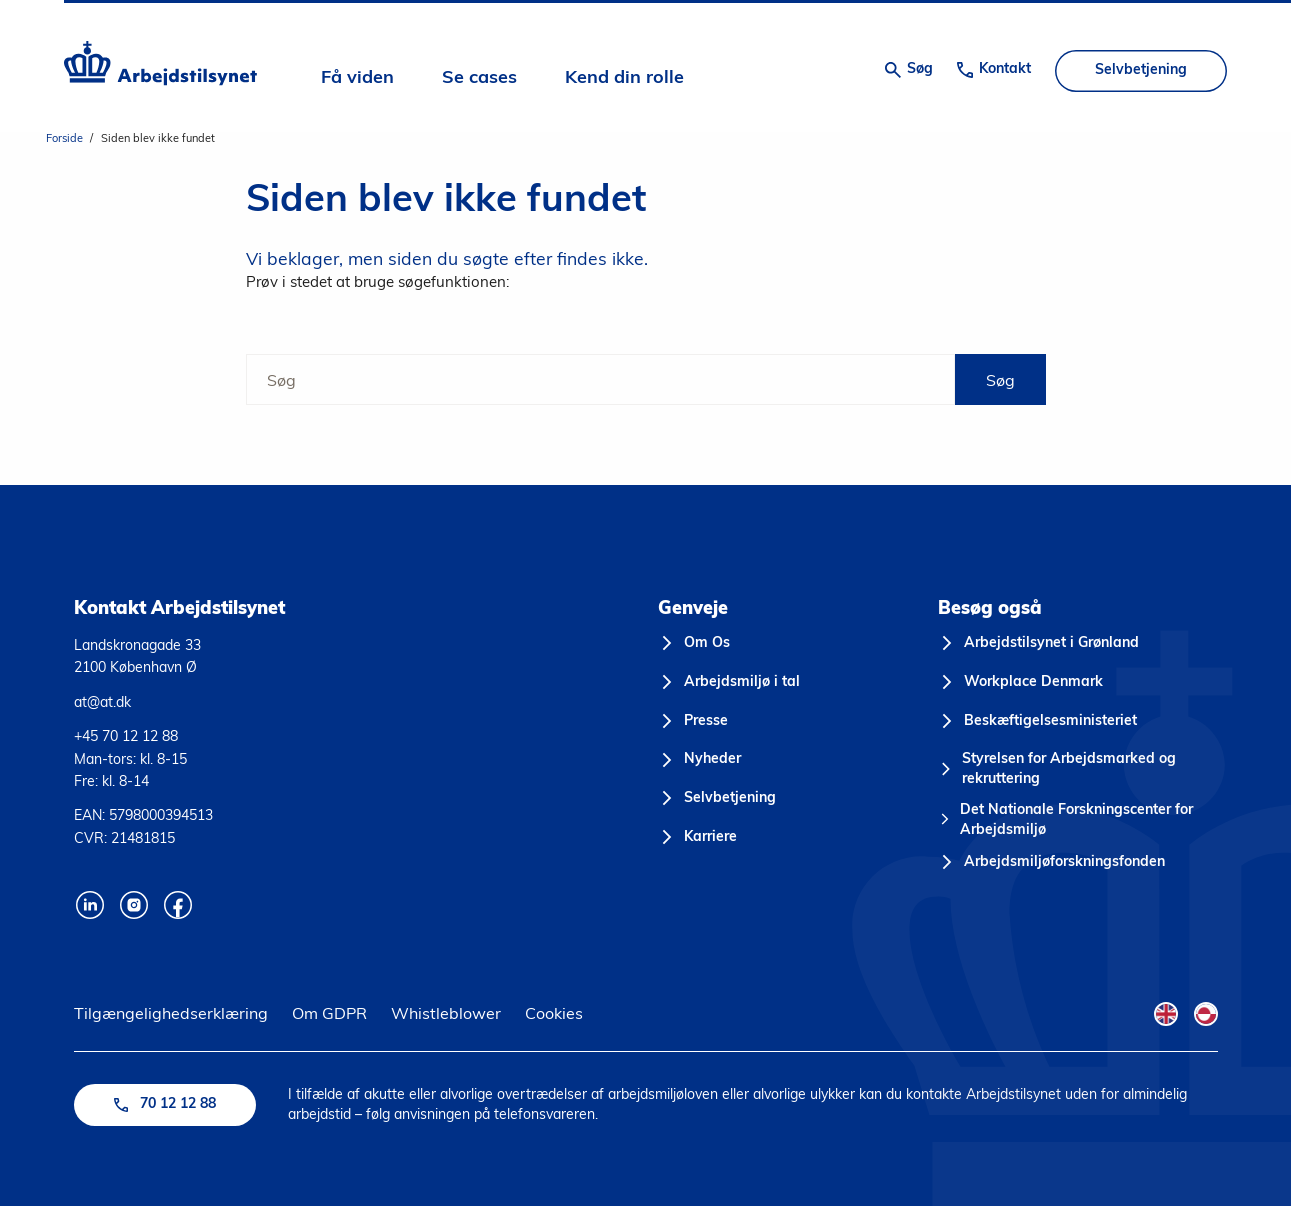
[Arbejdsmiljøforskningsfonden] (1052, 863)
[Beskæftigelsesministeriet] (1038, 722)
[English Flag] (1166, 1014)
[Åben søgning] (909, 70)
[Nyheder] (700, 760)
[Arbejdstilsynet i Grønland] (1039, 644)
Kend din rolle (624, 78)
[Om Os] (694, 644)
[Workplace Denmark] (1021, 683)
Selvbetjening (1141, 70)
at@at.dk (102, 702)
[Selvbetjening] (717, 799)
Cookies (554, 1013)
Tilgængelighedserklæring (171, 1013)
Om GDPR (329, 1013)
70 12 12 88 (165, 1104)
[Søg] (601, 379)
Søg (1000, 380)
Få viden (357, 78)
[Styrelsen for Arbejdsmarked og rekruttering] (1078, 769)
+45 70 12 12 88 (126, 736)
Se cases (479, 78)
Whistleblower (446, 1013)
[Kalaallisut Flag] (1206, 1014)
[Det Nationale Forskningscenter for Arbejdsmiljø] (1078, 820)
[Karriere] (698, 838)
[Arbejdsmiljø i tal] (729, 683)
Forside (64, 138)
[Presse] (693, 722)
